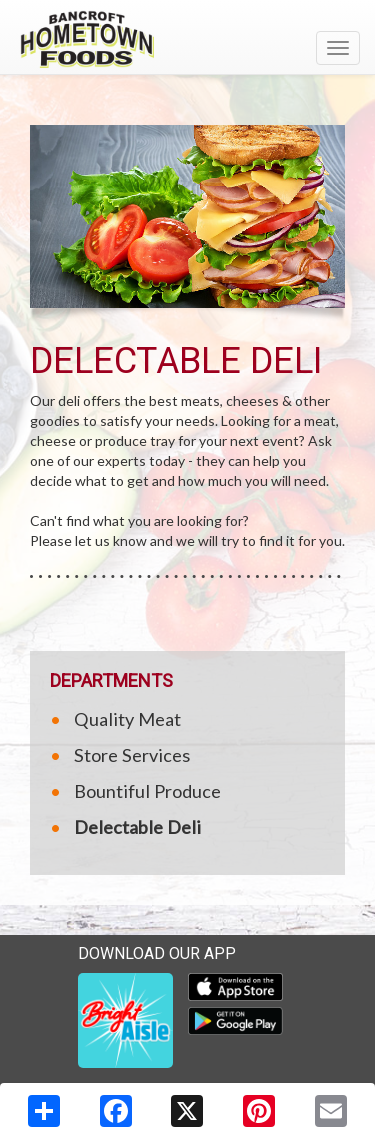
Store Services (132, 755)
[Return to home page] (187, 39)
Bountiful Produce (147, 791)
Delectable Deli (137, 827)
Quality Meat (127, 719)
